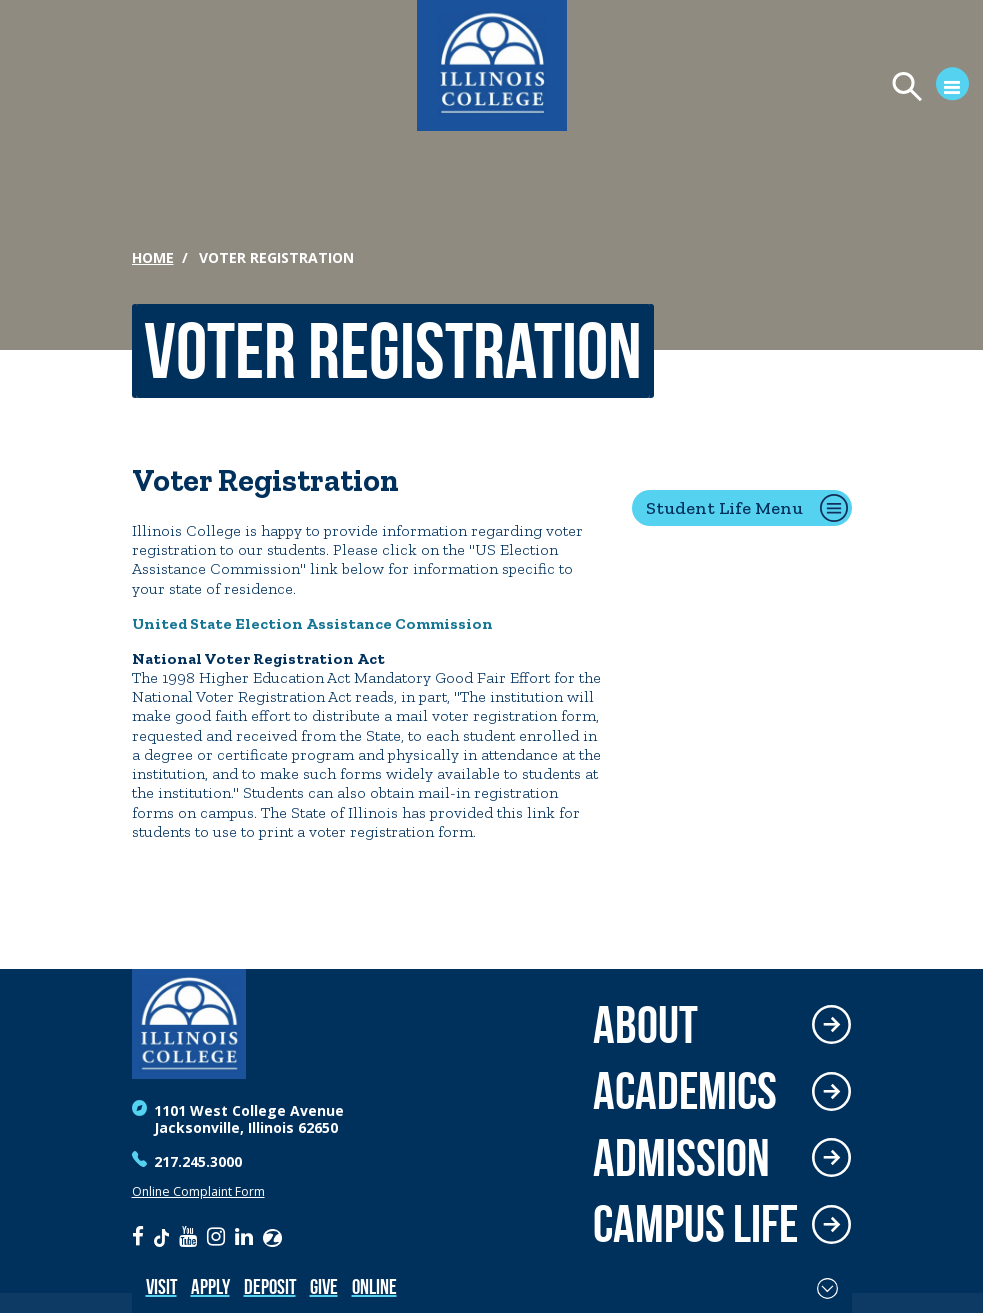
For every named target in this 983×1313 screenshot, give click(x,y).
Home (153, 257)
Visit (161, 1286)
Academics (685, 1091)
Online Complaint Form (198, 1191)
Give (324, 1286)
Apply (210, 1286)
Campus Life (695, 1224)
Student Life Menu (724, 508)
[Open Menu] (921, 88)
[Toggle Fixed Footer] (827, 1288)
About (645, 1025)
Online (374, 1286)
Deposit (270, 1286)
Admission (681, 1158)
